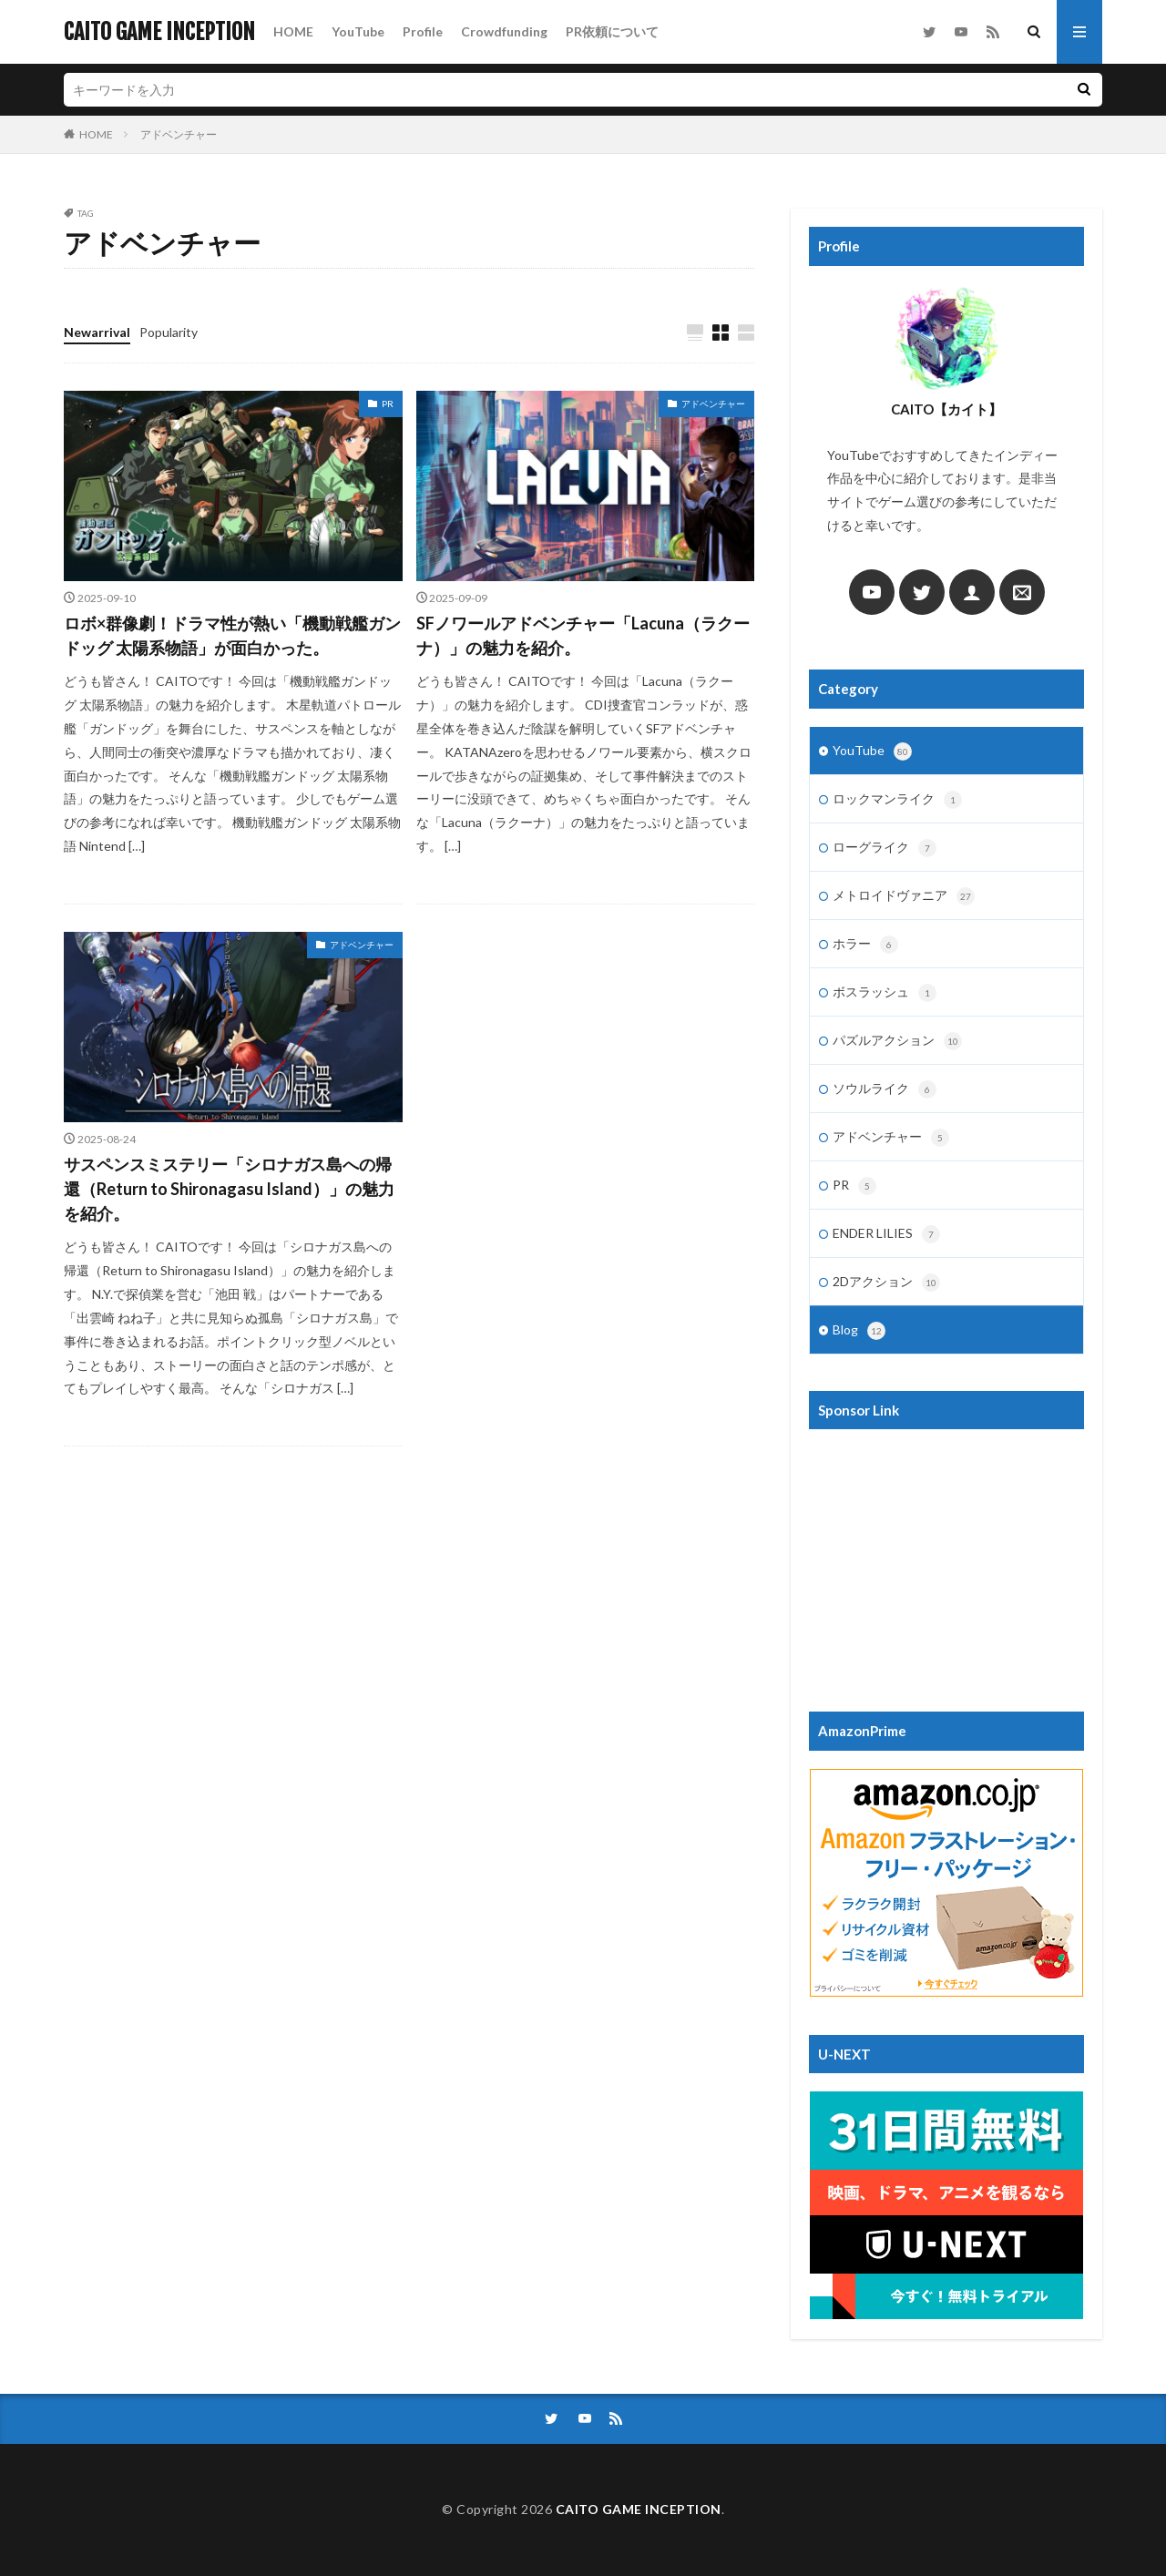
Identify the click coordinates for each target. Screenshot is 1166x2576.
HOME (293, 31)
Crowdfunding (504, 31)
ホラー (865, 944)
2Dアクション (886, 1282)
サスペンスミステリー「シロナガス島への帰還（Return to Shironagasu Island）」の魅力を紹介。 (229, 1188)
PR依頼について (612, 31)
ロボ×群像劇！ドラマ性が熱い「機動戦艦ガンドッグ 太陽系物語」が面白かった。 (232, 635)
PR (388, 403)
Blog (859, 1331)
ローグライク (884, 848)
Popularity (168, 332)
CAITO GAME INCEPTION (159, 32)
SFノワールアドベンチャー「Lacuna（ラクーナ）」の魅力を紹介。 (583, 635)
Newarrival (97, 332)
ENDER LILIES (886, 1234)
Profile (423, 31)
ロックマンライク (897, 800)
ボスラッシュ (884, 993)
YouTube (358, 31)
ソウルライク (884, 1089)
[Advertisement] (946, 1561)
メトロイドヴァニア (904, 896)
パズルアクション (897, 1041)
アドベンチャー (178, 134)
